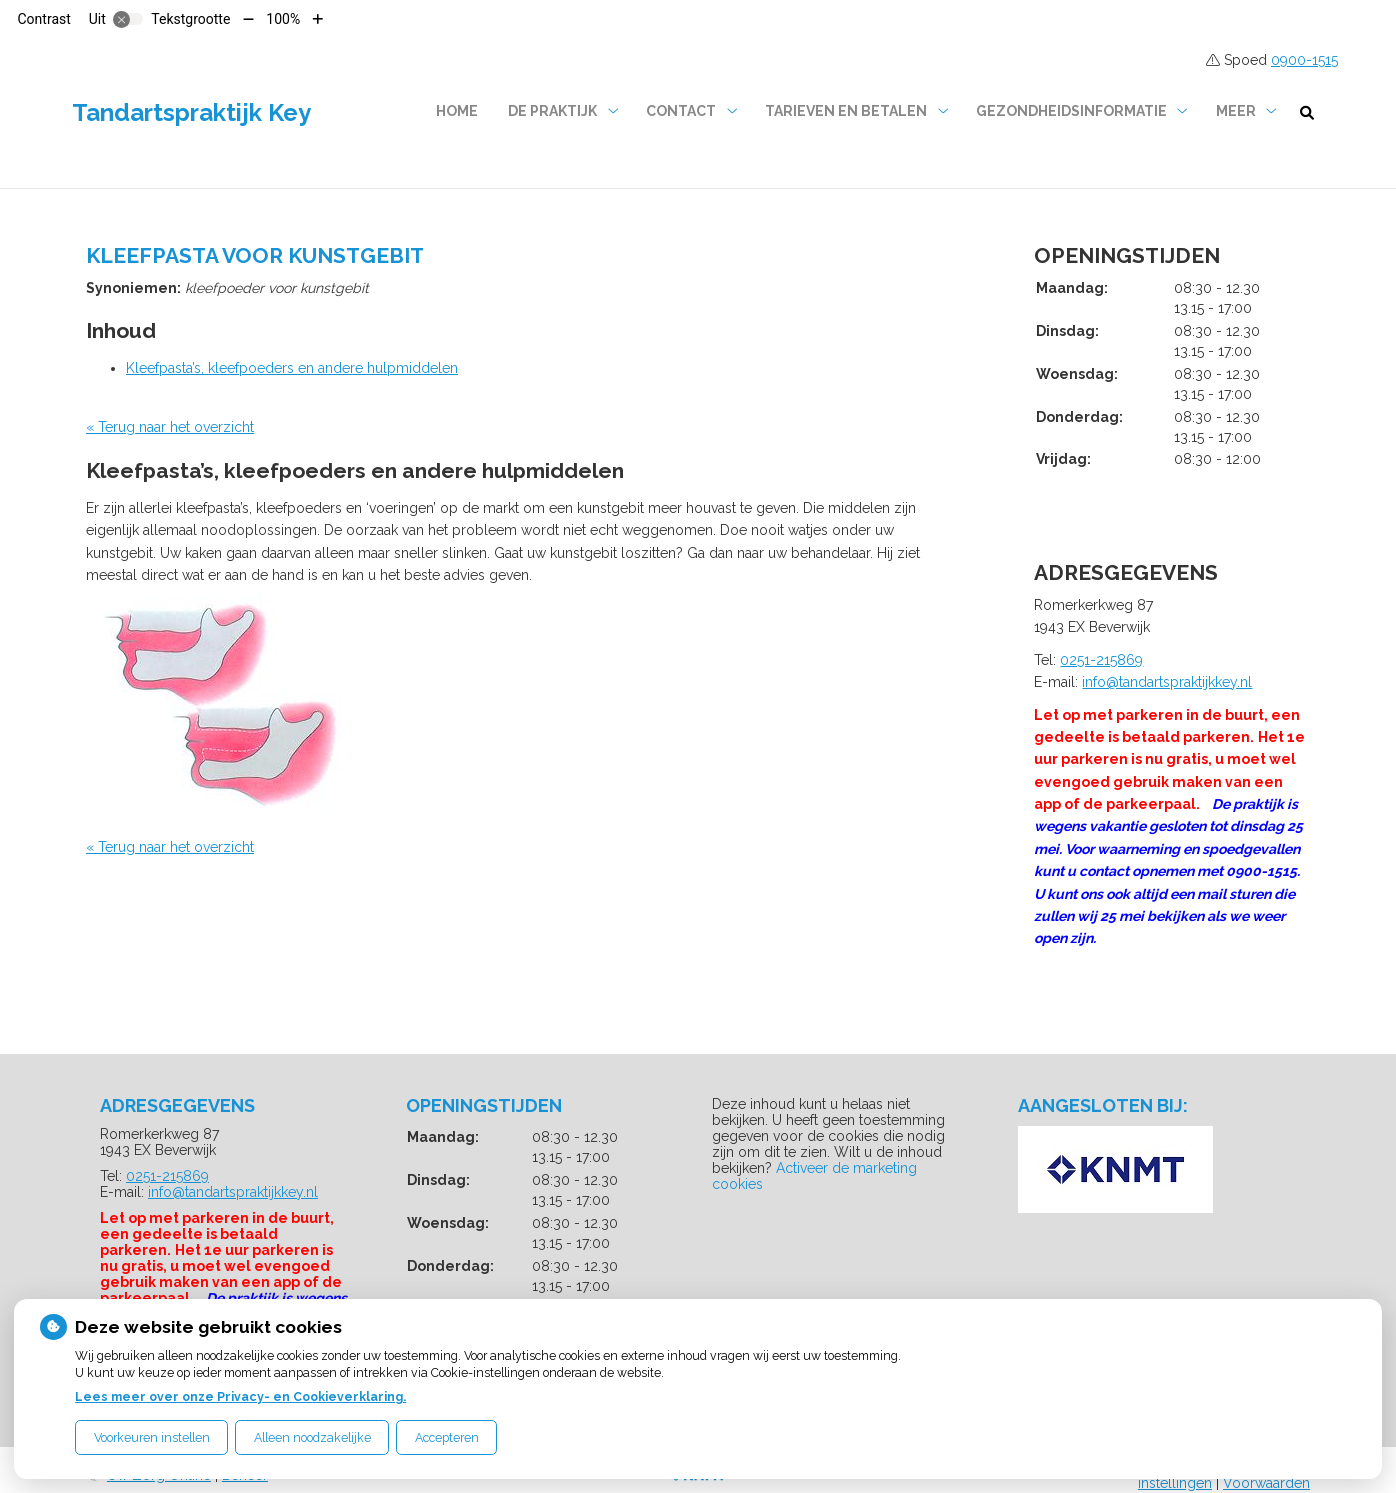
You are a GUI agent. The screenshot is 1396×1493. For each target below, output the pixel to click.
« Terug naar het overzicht (170, 427)
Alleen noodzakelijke (312, 1437)
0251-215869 (1101, 660)
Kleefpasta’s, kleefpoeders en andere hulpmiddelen (292, 368)
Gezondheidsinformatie (1071, 111)
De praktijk (552, 111)
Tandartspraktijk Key (191, 112)
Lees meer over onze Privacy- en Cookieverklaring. (240, 1396)
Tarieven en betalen (846, 111)
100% (283, 19)
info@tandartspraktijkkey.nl (1167, 682)
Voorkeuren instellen (152, 1437)
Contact (681, 111)
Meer (1236, 111)
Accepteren (447, 1437)
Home (457, 111)
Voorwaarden (1266, 1483)
